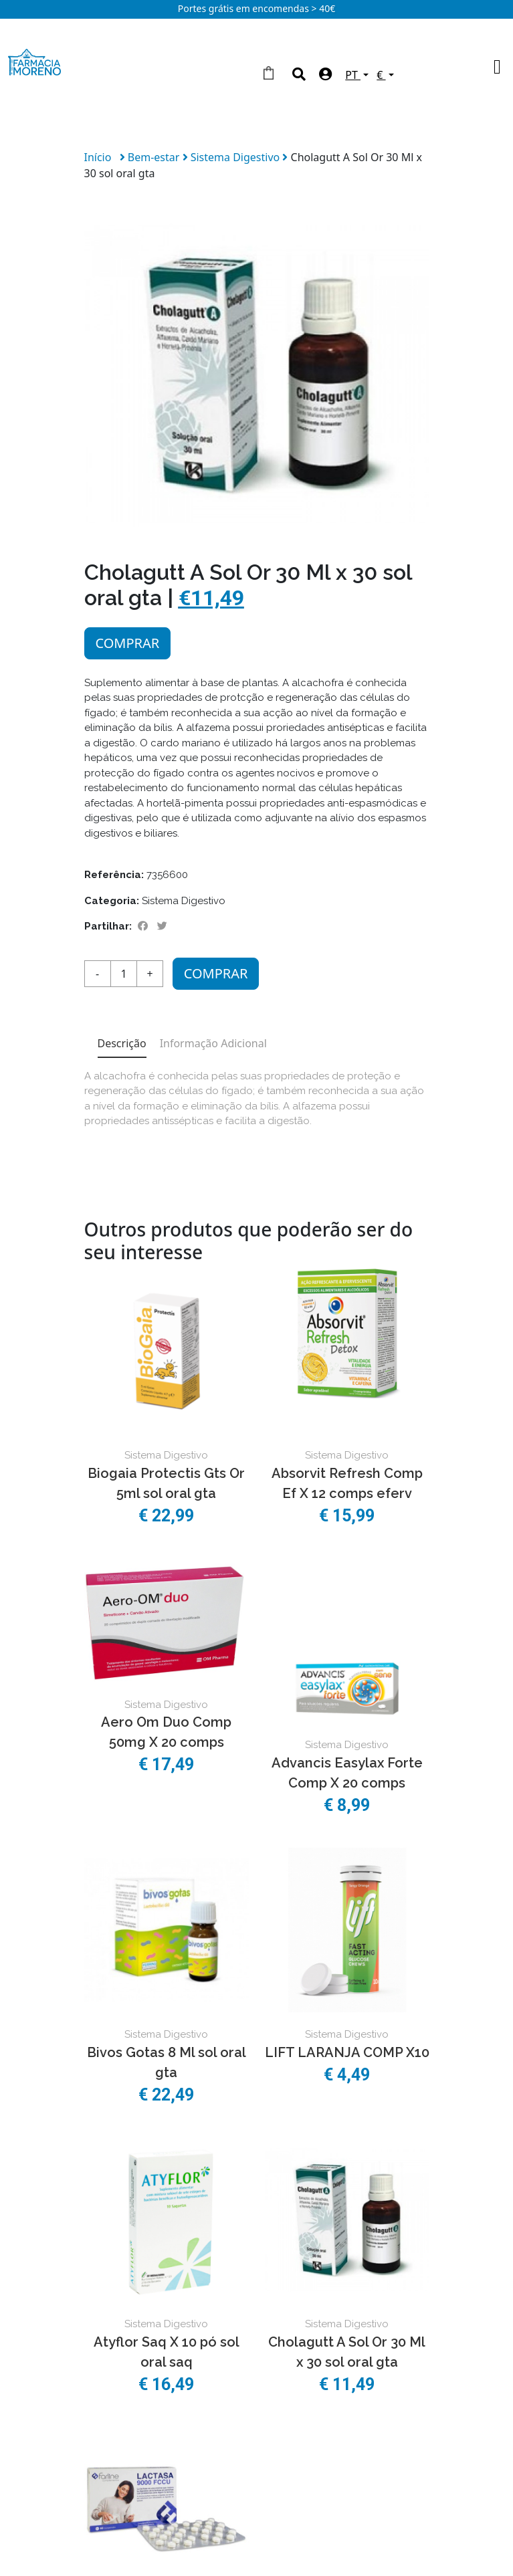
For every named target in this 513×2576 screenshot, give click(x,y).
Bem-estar (155, 157)
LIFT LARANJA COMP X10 (347, 2052)
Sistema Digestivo (237, 157)
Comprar (128, 643)
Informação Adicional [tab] (213, 1043)
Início (98, 157)
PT (353, 75)
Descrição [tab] (122, 1043)
